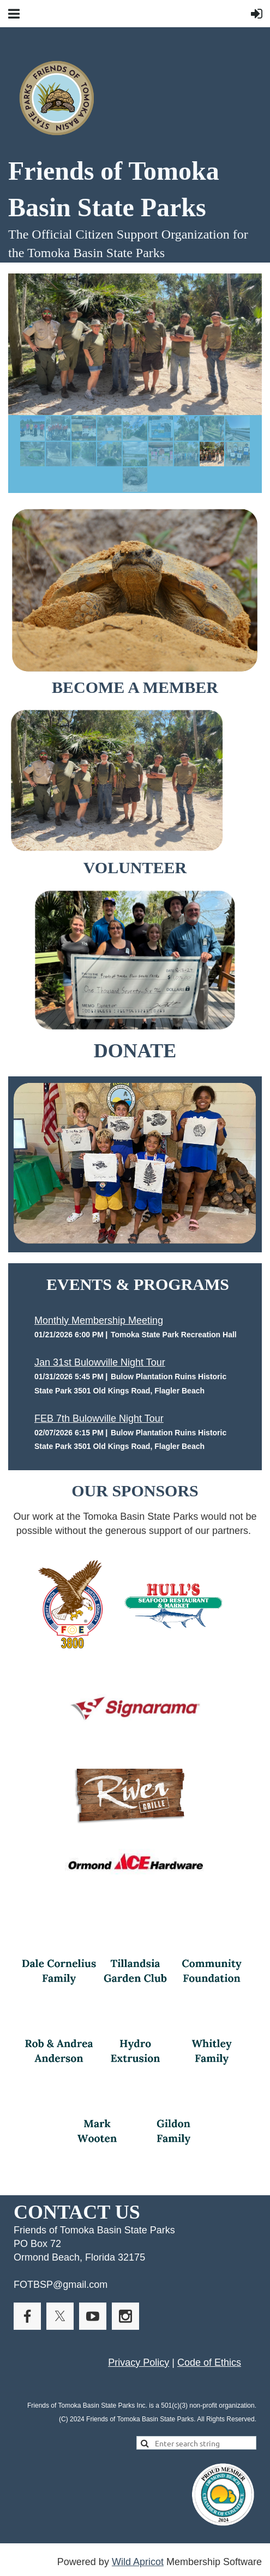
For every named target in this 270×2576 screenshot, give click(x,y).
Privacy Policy (138, 2362)
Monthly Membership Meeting (98, 1320)
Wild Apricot (138, 2561)
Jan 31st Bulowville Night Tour (99, 1362)
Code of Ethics (209, 2362)
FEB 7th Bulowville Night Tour (99, 1418)
